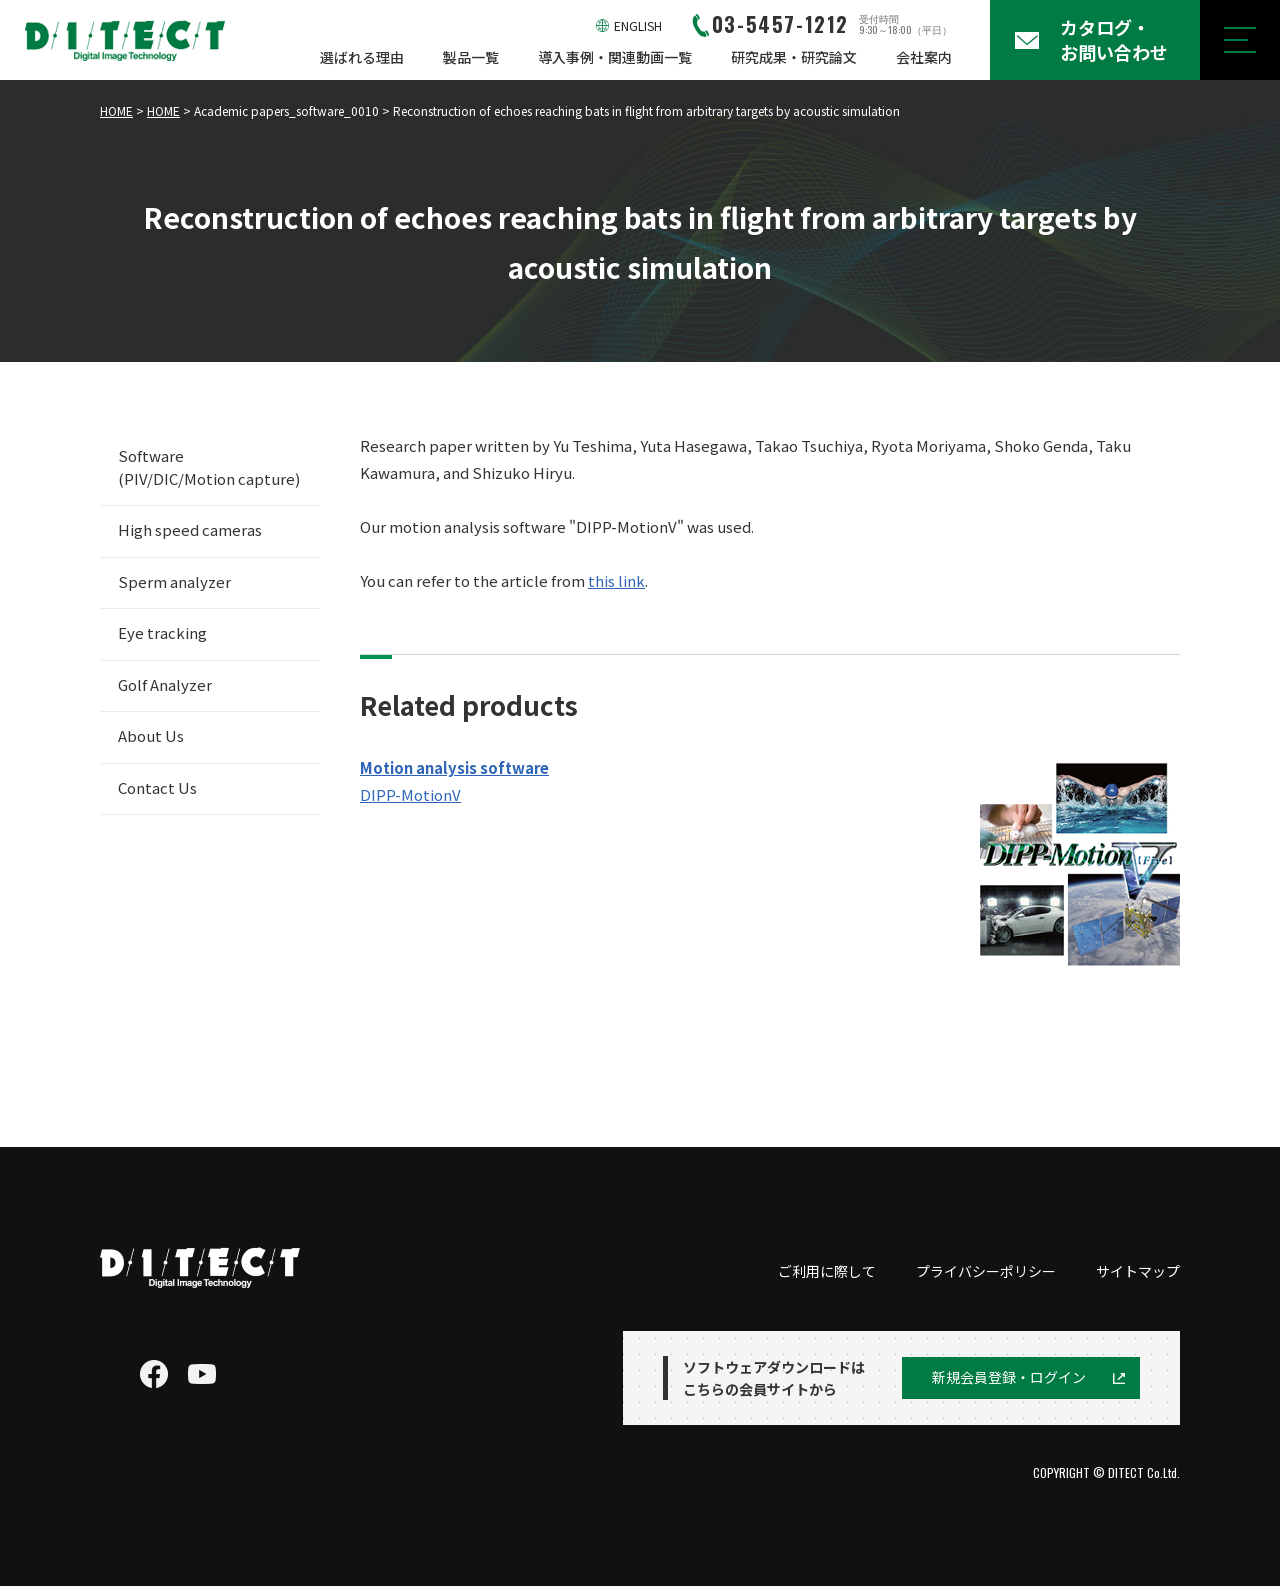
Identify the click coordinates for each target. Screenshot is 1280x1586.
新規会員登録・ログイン (1009, 1377)
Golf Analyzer (165, 684)
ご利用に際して (827, 1271)
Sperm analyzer (174, 581)
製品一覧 (471, 57)
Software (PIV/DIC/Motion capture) (209, 467)
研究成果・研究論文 (794, 57)
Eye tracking (162, 632)
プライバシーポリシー (986, 1271)
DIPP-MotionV (410, 794)
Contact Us (157, 787)
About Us (151, 735)
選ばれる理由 (362, 57)
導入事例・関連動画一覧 (615, 57)
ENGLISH (638, 25)
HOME (116, 110)
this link (616, 580)
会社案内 (924, 57)
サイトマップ (1138, 1271)
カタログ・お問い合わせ (1114, 39)
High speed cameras (190, 529)
